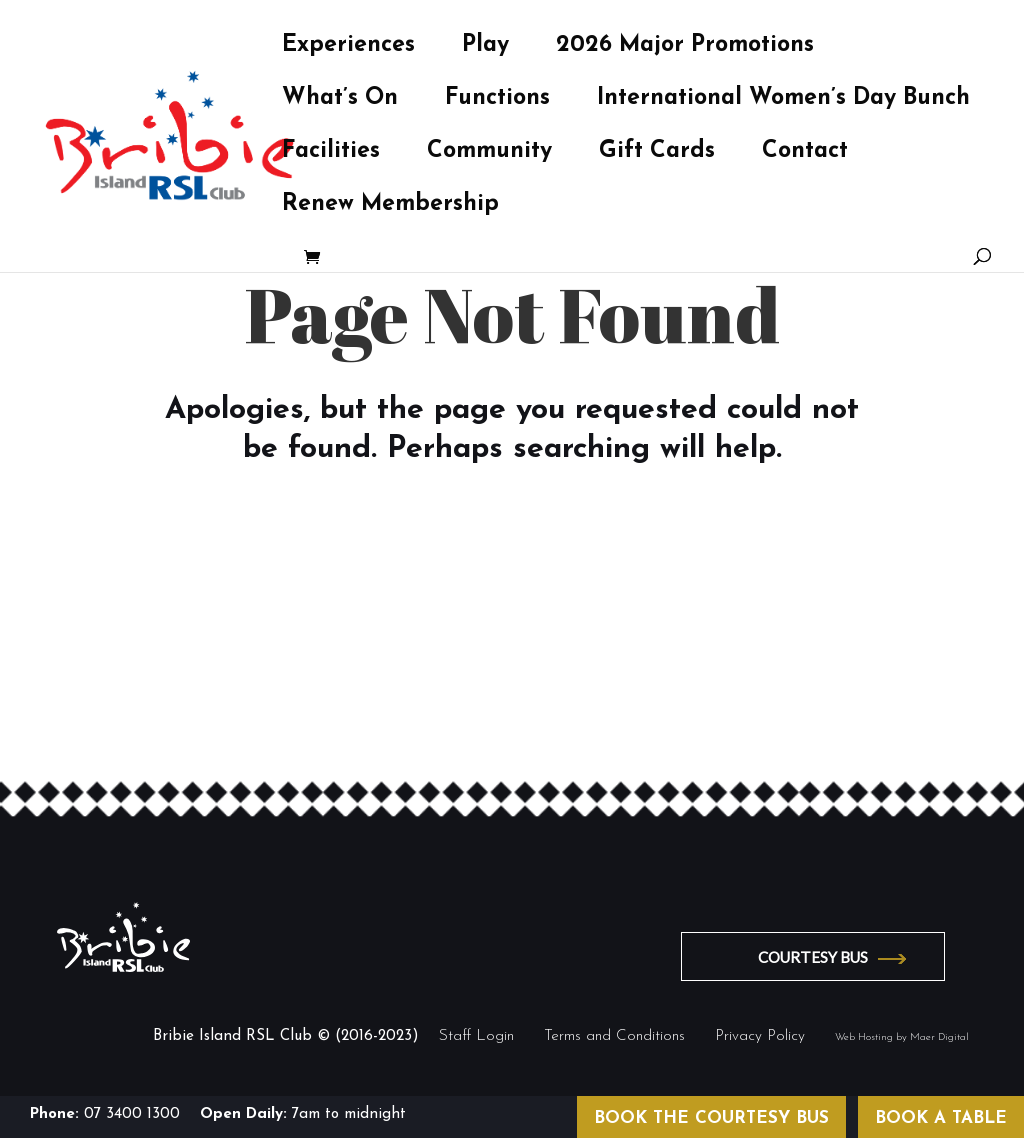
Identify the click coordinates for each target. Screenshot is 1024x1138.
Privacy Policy (760, 1036)
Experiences (348, 48)
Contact (805, 154)
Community (489, 154)
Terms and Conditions (614, 1036)
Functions (497, 101)
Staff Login (476, 1036)
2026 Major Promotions (685, 48)
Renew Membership (390, 207)
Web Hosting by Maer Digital (902, 1037)
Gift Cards (657, 154)
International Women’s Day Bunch (783, 101)
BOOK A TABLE (941, 1118)
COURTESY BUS (813, 957)
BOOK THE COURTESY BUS (711, 1118)
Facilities (331, 154)
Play (485, 48)
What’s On (340, 101)
